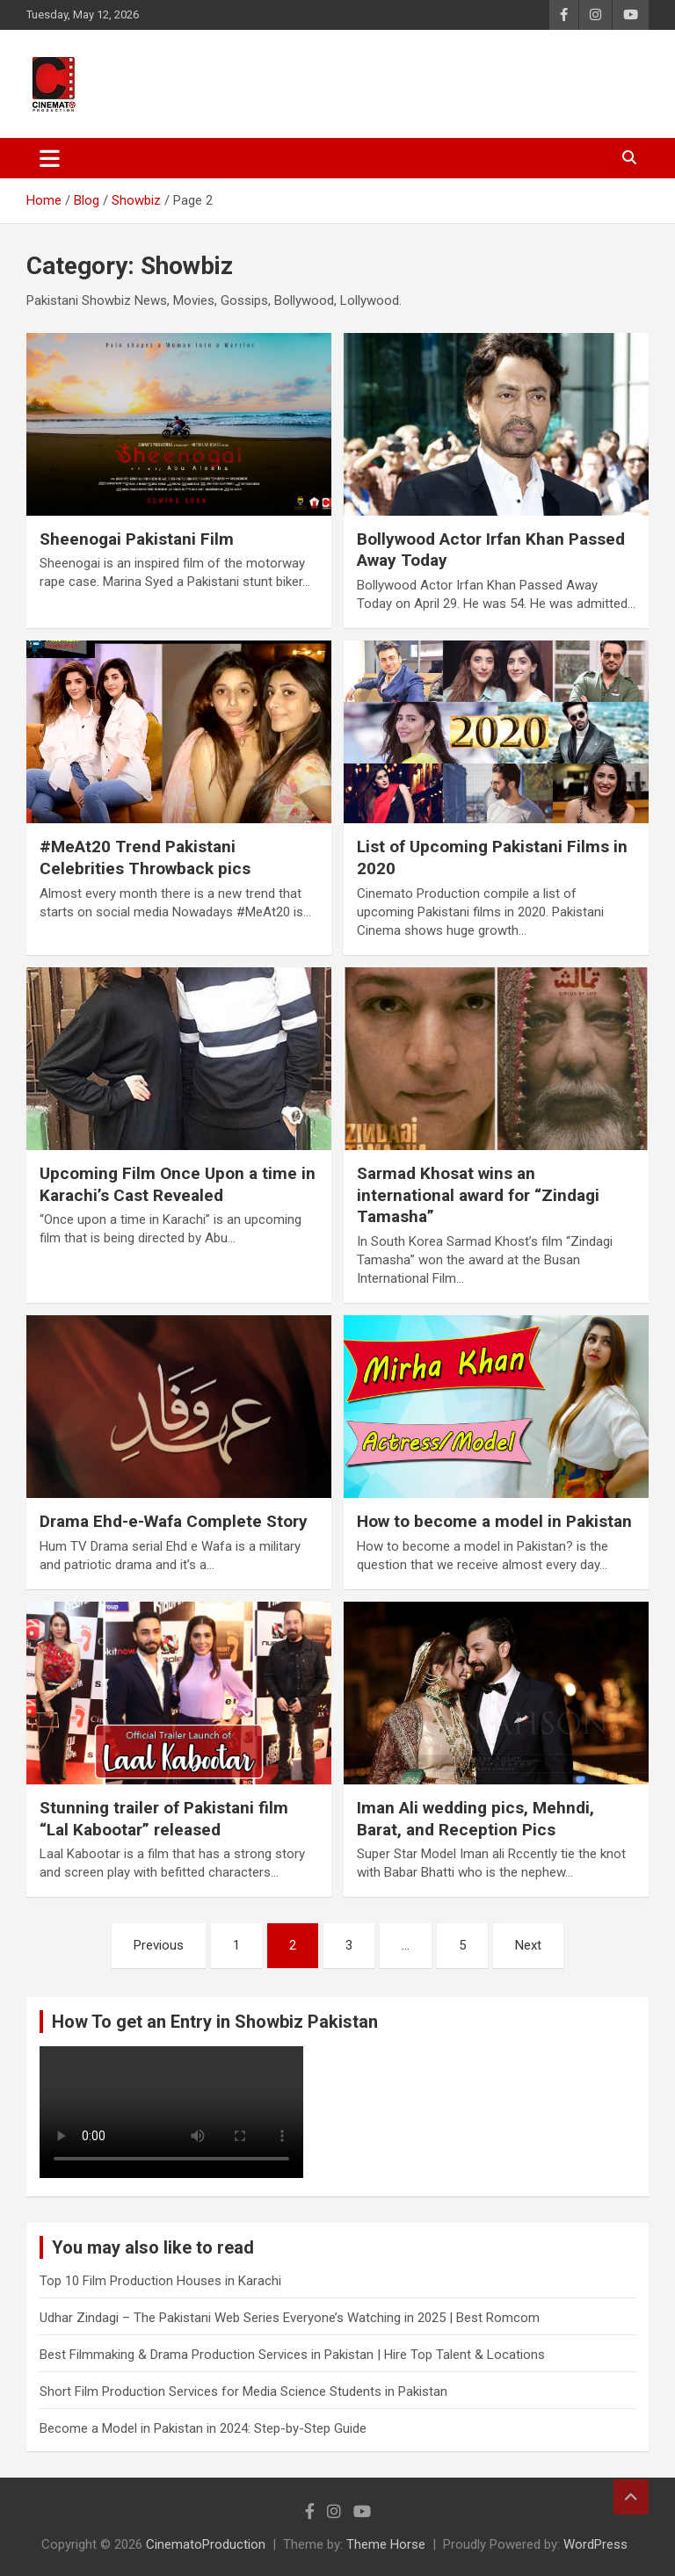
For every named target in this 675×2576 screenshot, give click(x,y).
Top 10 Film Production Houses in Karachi (160, 2281)
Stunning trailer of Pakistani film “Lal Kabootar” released (164, 1819)
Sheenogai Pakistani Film (137, 539)
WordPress (595, 2544)
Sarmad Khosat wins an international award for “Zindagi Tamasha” (478, 1194)
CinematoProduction (205, 2544)
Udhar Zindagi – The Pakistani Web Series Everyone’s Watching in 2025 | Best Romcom (290, 2318)
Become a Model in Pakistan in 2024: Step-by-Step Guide (203, 2428)
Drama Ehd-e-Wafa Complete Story (174, 1521)
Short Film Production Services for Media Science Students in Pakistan (243, 2391)
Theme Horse (385, 2544)
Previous (159, 1945)
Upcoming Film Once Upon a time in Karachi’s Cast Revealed (178, 1184)
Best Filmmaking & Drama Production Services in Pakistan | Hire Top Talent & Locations (292, 2355)
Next (528, 1945)
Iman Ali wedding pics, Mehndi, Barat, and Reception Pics (475, 1819)
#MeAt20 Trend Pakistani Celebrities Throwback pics (145, 857)
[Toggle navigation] (49, 158)
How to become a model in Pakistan (494, 1521)
